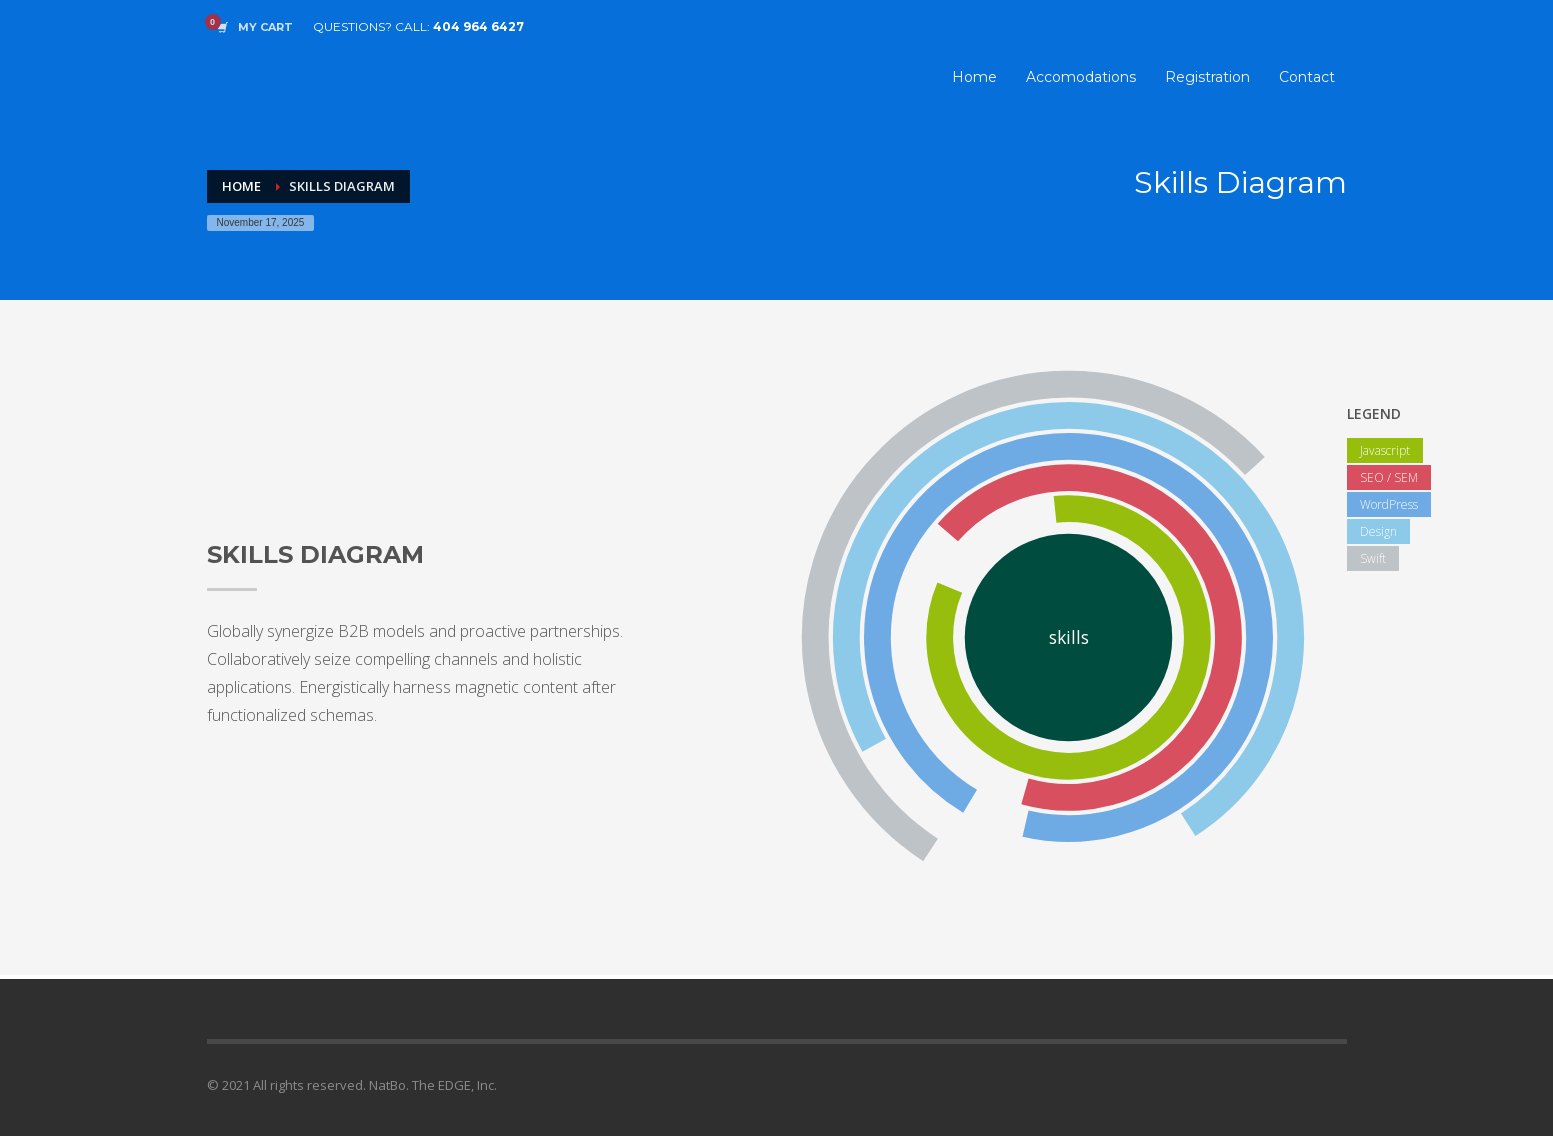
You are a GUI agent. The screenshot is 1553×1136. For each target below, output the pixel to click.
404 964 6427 (478, 26)
